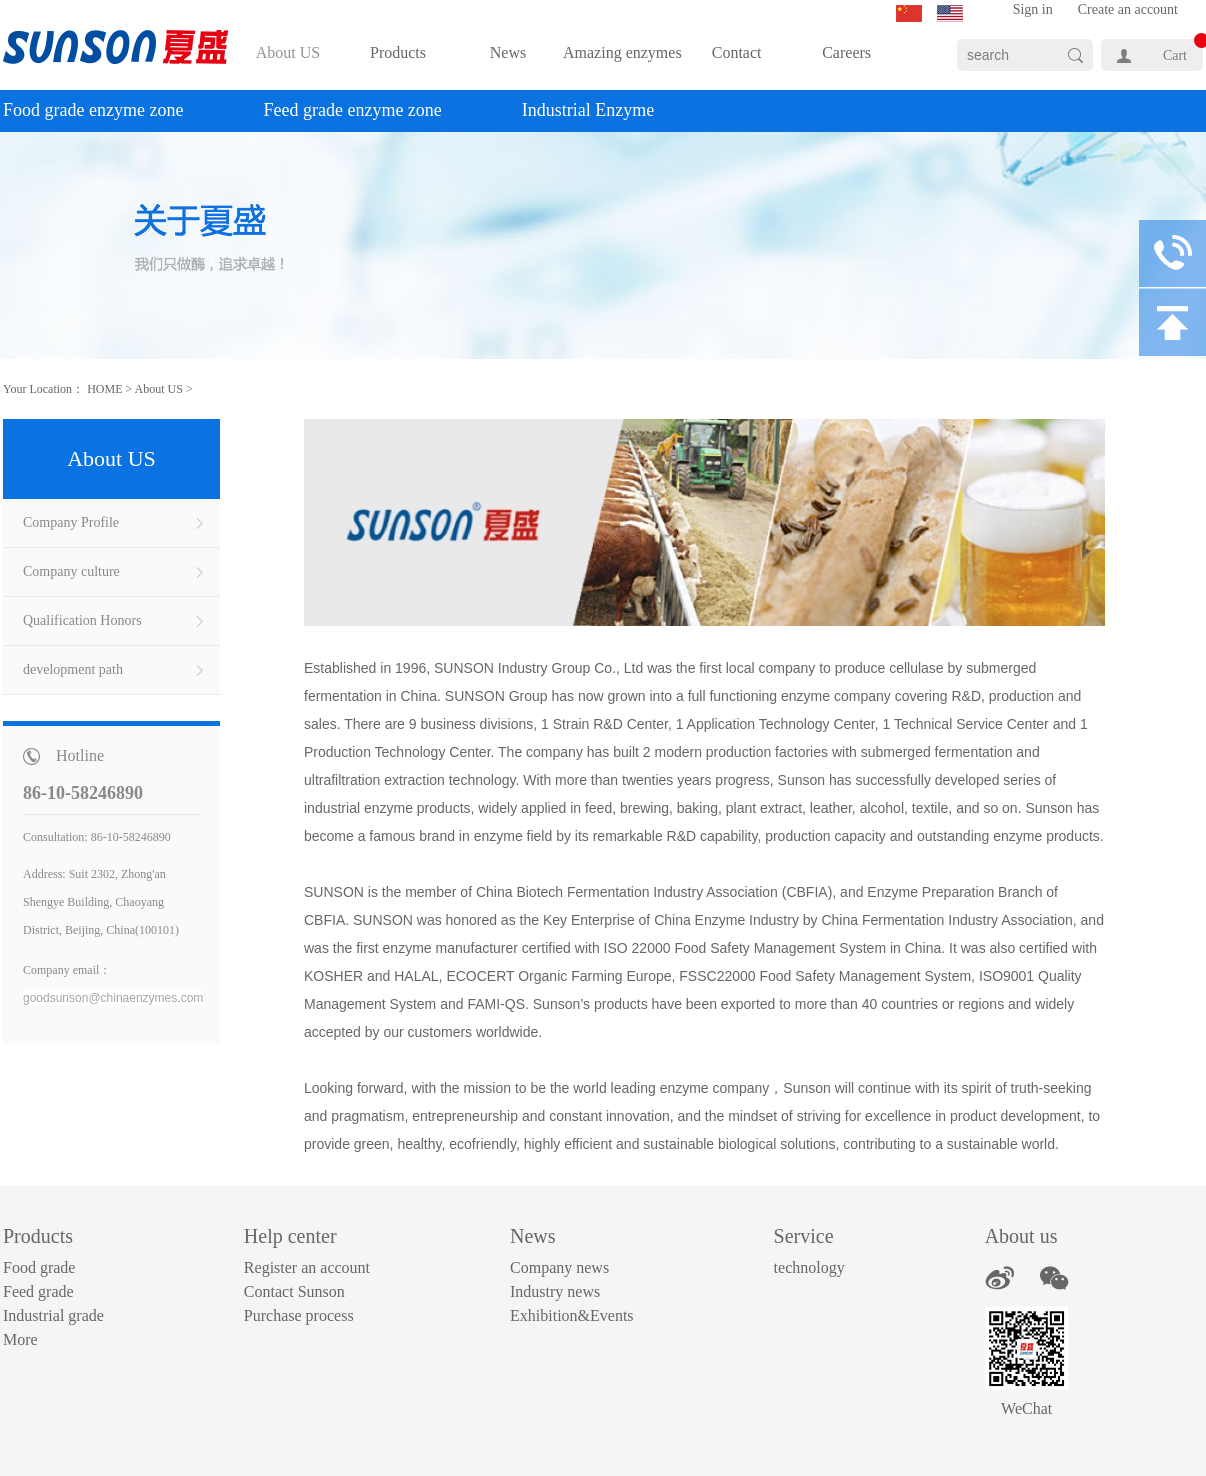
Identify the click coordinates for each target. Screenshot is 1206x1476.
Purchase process (299, 1315)
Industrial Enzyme (588, 110)
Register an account (307, 1267)
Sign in (1033, 9)
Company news (559, 1267)
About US (159, 389)
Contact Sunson (294, 1291)
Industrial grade (53, 1315)
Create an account (1128, 9)
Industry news (555, 1291)
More (20, 1339)
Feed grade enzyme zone (352, 110)
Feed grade (38, 1291)
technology (809, 1267)
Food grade (39, 1267)
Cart (1175, 55)
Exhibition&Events (572, 1315)
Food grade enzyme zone (93, 110)
